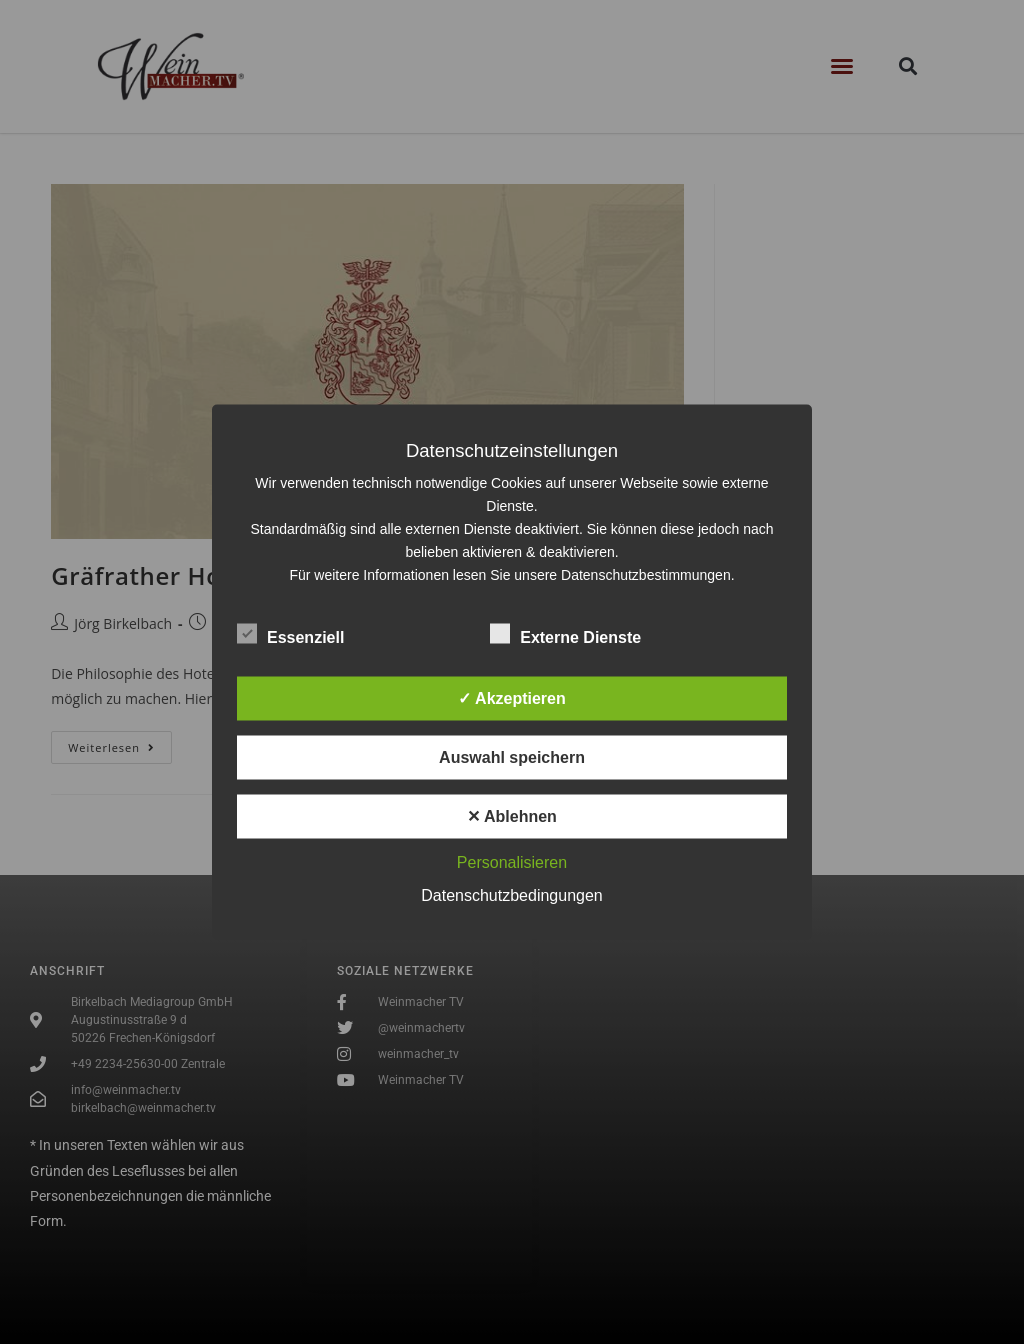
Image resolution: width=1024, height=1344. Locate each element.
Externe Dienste (565, 634)
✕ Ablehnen (512, 816)
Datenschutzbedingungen (511, 895)
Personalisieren (512, 862)
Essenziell (290, 634)
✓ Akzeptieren (512, 698)
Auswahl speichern (512, 757)
